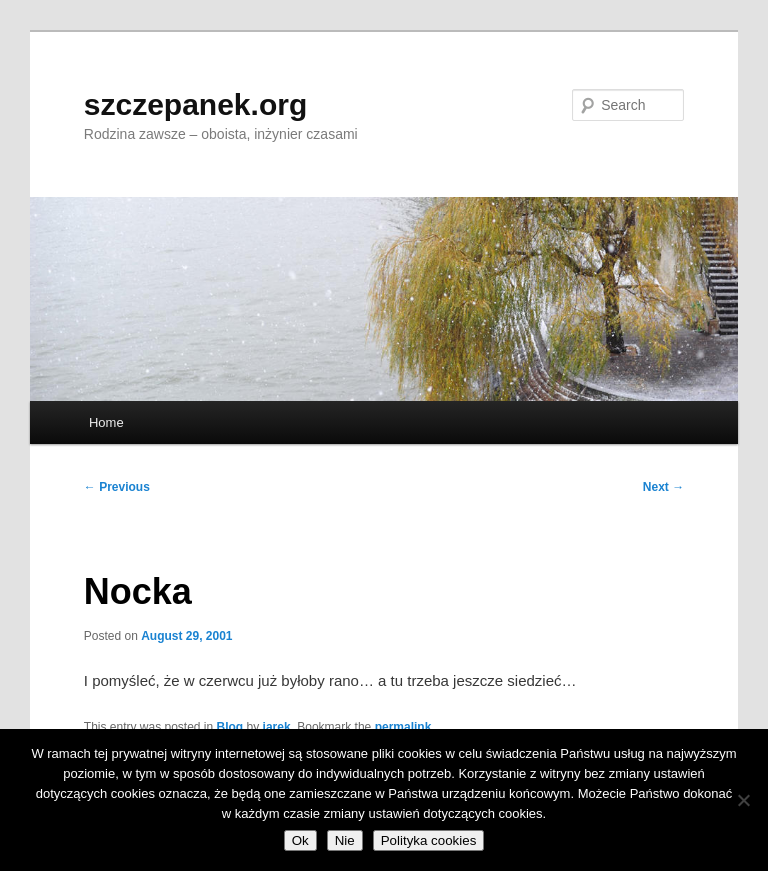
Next (663, 487)
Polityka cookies (429, 840)
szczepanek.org (195, 104)
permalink (403, 727)
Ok (300, 840)
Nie (345, 840)
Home (106, 422)
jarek (277, 727)
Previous (117, 487)
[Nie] (743, 800)
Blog (230, 727)
